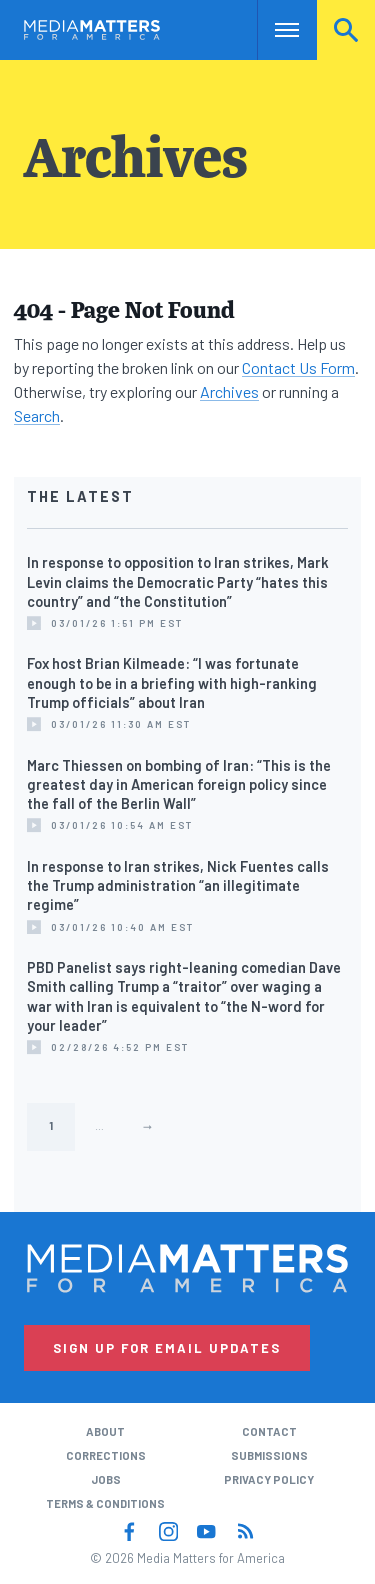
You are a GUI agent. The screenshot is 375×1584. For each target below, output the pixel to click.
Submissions (269, 1455)
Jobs (106, 1479)
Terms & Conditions (105, 1503)
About (105, 1431)
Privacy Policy (269, 1479)
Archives (229, 391)
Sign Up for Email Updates (167, 1348)
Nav (272, 29)
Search (346, 29)
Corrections (106, 1455)
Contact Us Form (298, 367)
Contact (269, 1431)
